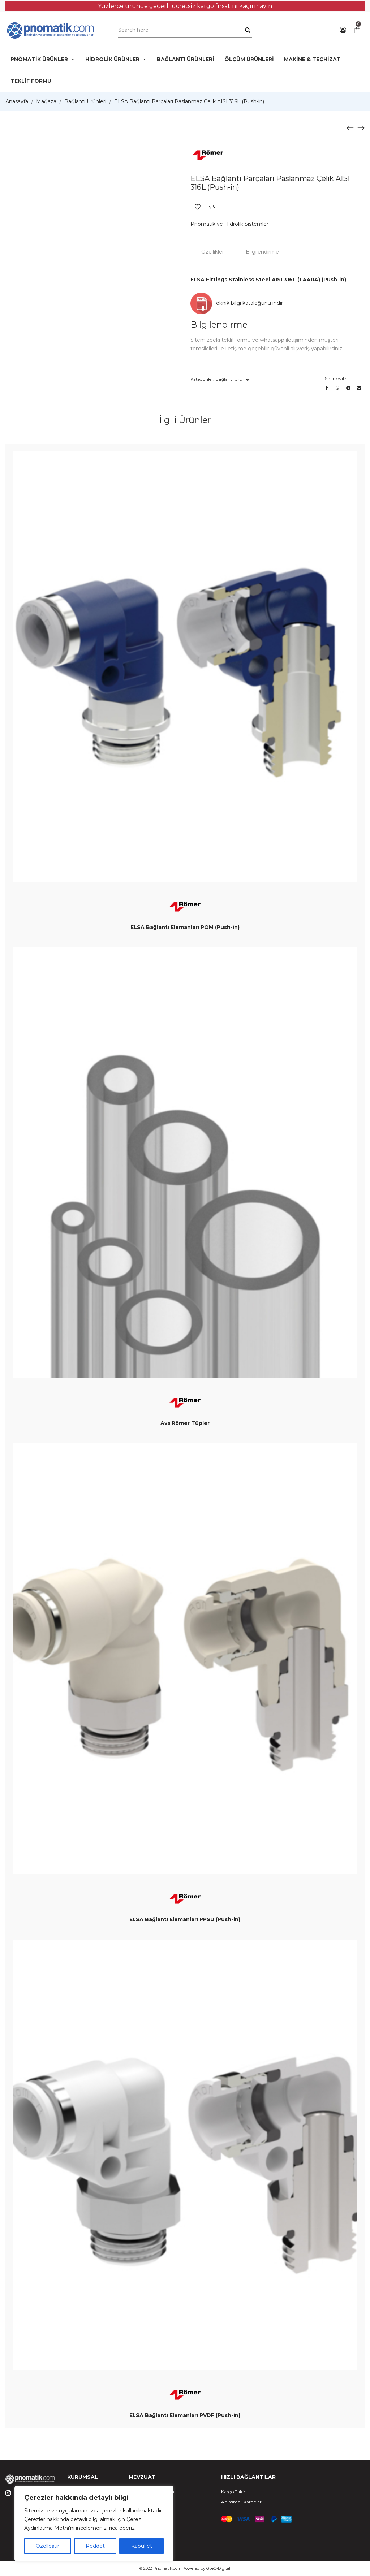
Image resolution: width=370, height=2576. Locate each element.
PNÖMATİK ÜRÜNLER (42, 59)
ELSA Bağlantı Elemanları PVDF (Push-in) (184, 2415)
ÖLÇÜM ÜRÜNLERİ (249, 59)
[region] (93, 2524)
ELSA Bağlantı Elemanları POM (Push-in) (185, 927)
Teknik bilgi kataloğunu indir (236, 303)
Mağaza (46, 101)
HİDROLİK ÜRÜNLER (116, 59)
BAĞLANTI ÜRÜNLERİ (185, 59)
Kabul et (141, 2546)
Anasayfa (16, 101)
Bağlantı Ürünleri (85, 101)
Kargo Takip (233, 2491)
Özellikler (212, 251)
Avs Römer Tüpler (185, 1423)
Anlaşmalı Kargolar (241, 2501)
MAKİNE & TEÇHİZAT (312, 59)
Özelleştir (47, 2546)
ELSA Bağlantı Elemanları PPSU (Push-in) (184, 1919)
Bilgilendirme (262, 251)
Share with (336, 378)
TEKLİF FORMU (30, 81)
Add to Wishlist (197, 207)
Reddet (95, 2546)
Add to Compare (212, 207)
